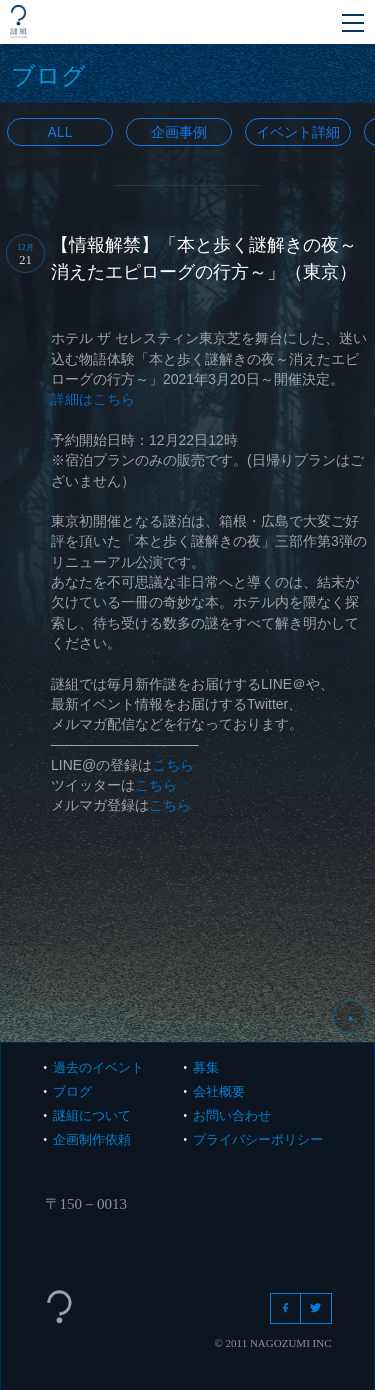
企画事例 (179, 132)
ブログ (72, 1091)
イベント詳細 (298, 132)
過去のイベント (98, 1067)
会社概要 (219, 1091)
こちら (173, 765)
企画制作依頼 (92, 1139)
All (60, 132)
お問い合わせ (232, 1115)
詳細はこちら (93, 399)
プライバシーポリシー (258, 1139)
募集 (206, 1067)
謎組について (92, 1115)
